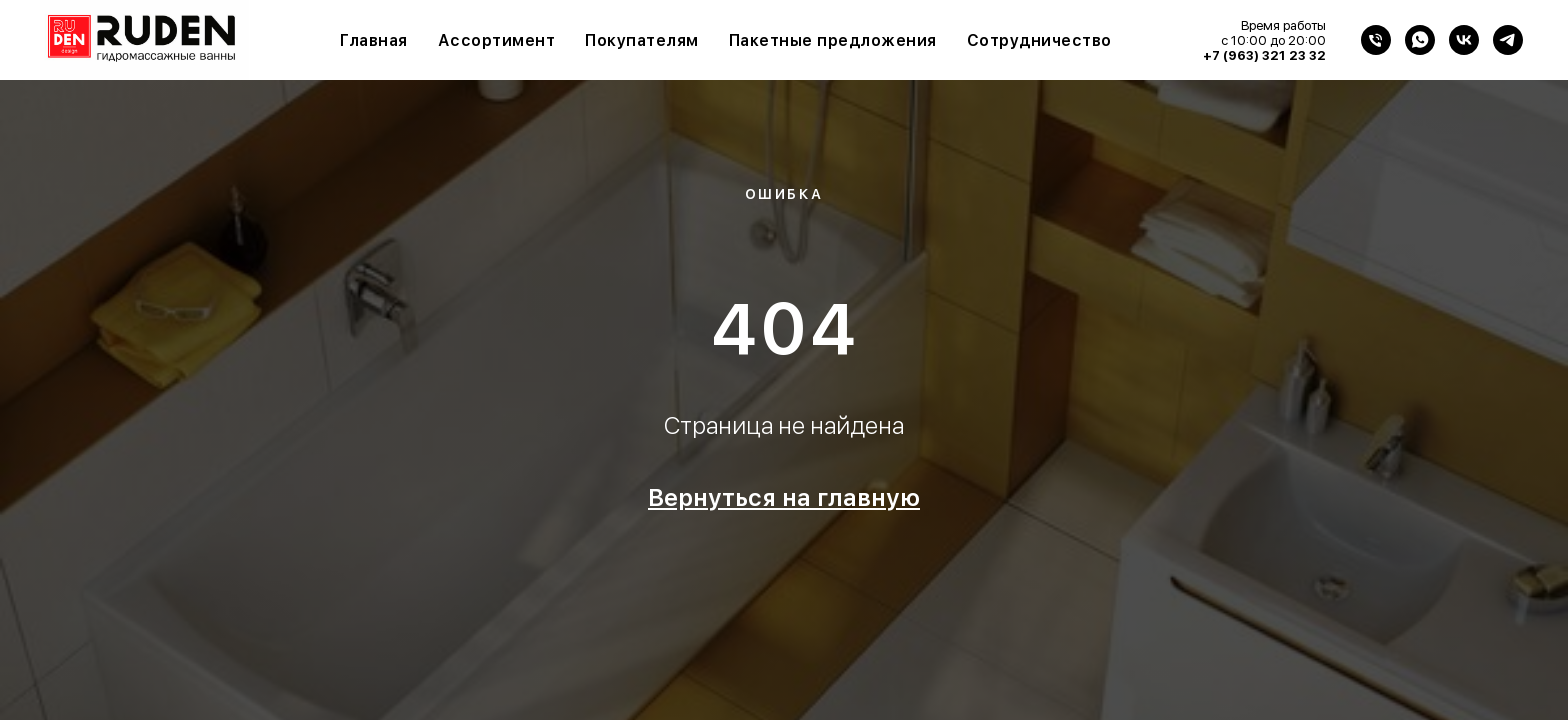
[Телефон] (1376, 40)
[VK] (1464, 40)
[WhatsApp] (1420, 40)
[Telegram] (1508, 40)
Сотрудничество (1039, 40)
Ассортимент (497, 40)
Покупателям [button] (642, 40)
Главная (374, 40)
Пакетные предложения (833, 40)
